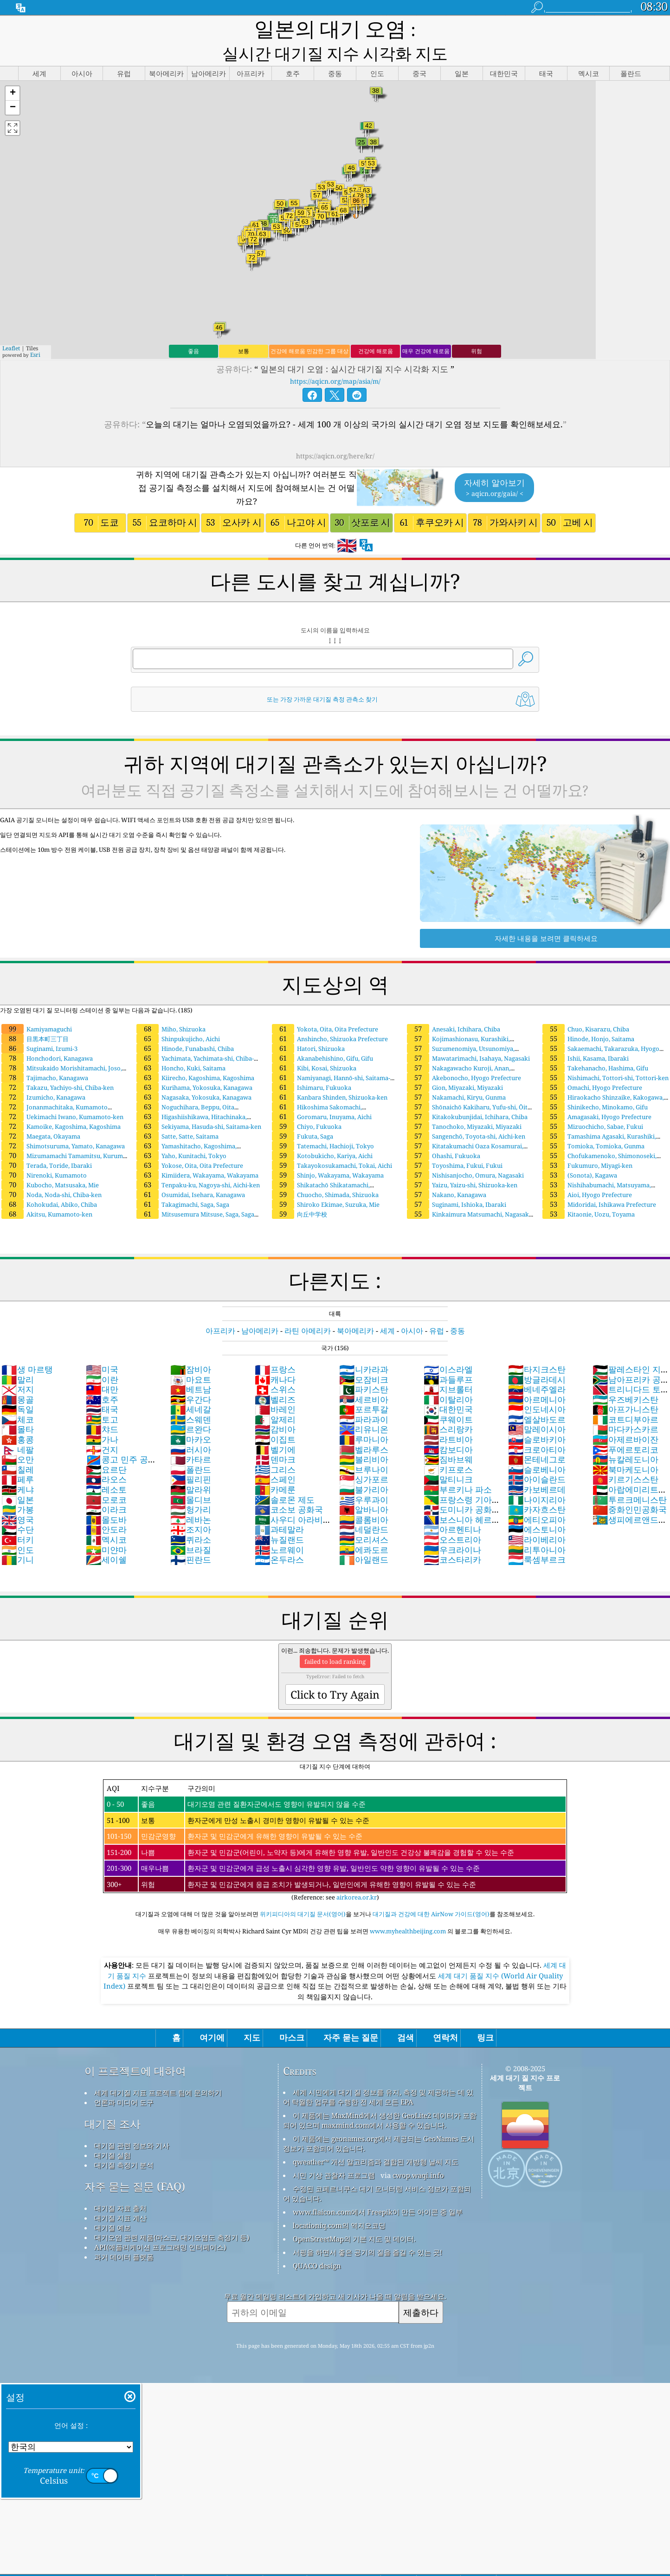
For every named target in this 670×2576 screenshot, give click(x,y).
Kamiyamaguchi (36, 1007)
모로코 (106, 1477)
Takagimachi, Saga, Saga (182, 1183)
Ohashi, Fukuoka (443, 1134)
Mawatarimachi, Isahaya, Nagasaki (468, 1036)
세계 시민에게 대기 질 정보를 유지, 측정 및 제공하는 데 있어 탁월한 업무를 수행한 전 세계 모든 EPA (378, 2075)
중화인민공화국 (630, 1487)
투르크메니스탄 (630, 1477)
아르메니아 (537, 1377)
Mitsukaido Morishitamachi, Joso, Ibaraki (61, 1050)
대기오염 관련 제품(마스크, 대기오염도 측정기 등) (171, 2215)
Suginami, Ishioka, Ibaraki (456, 1183)
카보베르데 (537, 1467)
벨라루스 (363, 1427)
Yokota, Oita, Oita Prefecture (325, 1007)
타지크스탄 (537, 1347)
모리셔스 (363, 1517)
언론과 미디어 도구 (124, 2080)
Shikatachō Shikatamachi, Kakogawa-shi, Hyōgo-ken (320, 1167)
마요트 (190, 1357)
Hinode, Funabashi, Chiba (185, 1027)
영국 (17, 1497)
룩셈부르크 (537, 1537)
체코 (17, 1397)
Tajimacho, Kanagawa (44, 1056)
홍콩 (17, 1417)
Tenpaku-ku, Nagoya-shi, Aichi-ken (198, 1163)
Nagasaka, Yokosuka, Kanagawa (193, 1075)
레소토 (106, 1467)
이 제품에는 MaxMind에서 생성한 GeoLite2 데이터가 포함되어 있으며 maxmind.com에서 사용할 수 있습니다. (380, 2098)
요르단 (106, 1447)
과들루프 (448, 1357)
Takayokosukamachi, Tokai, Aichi (332, 1144)
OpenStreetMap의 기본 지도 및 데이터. (354, 2217)
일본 (17, 1477)
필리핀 (190, 1457)
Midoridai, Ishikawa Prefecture (599, 1183)
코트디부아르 (625, 1397)
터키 (17, 1517)
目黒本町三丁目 (35, 1017)
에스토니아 (537, 1507)
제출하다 (420, 2290)
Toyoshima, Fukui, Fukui (454, 1144)
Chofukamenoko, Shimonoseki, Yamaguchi (599, 1138)
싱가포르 (363, 1457)
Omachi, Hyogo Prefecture (592, 1066)
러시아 (190, 1427)
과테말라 (279, 1507)
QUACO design (317, 2243)
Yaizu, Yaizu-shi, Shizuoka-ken (462, 1163)
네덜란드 (363, 1507)
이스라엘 (448, 1347)
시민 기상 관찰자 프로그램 (334, 2153)
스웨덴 (190, 1397)
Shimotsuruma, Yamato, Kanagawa (63, 1124)
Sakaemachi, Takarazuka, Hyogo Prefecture (600, 1031)
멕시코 (106, 1517)
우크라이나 (452, 1527)
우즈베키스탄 (625, 1377)
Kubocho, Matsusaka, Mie (50, 1163)
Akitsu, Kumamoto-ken (46, 1192)
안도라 (106, 1507)
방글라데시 (537, 1357)
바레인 (275, 1387)
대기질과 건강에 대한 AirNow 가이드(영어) (431, 1892)
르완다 (190, 1407)
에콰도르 (363, 1527)
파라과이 (363, 1397)
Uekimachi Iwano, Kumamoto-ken (62, 1095)
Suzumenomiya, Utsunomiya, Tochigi (460, 1031)
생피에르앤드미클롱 (630, 1502)
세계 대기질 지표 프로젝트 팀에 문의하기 (158, 2070)
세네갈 (190, 1387)
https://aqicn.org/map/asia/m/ (335, 359)
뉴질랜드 (279, 1517)
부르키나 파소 (458, 1467)
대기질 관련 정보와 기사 (131, 2123)
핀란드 (190, 1537)
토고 (102, 1397)
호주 (102, 1377)
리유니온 (363, 1407)
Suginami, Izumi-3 (39, 1027)
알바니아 (363, 1487)
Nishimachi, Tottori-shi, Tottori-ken (605, 1056)
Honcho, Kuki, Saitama (180, 1046)
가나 (102, 1417)
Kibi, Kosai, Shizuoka (314, 1046)
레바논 (190, 1497)
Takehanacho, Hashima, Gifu (595, 1046)
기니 (17, 1537)
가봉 (17, 1487)
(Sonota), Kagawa (579, 1153)
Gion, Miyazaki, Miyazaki (455, 1066)
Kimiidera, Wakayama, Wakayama (197, 1153)
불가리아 (363, 1467)
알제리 (275, 1397)
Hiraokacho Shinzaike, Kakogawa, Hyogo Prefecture (602, 1079)
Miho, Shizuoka (171, 1007)
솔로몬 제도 (285, 1477)
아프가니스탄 (625, 1387)
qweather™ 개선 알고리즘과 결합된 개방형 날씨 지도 (375, 2140)
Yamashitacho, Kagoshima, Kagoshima (186, 1128)
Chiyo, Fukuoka (306, 1105)
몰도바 (106, 1497)
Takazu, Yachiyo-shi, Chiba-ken (57, 1066)
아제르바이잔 (625, 1417)
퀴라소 (190, 1517)
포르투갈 (363, 1387)
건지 (102, 1427)
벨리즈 (275, 1377)
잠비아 (190, 1347)
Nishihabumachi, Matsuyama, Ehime (596, 1167)
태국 (102, 1387)
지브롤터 (448, 1367)
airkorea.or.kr (356, 1875)
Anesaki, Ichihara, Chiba (453, 1007)
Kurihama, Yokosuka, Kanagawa (194, 1066)
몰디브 (190, 1477)
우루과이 (363, 1477)
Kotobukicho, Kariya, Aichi (322, 1134)
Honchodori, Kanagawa (47, 1036)
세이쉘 (106, 1537)
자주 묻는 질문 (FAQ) (134, 2164)
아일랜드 (363, 1537)
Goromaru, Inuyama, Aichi (322, 1095)
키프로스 (448, 1447)
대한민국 (448, 1387)
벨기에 (275, 1427)
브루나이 (363, 1447)
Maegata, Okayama (40, 1114)
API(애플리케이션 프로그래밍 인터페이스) (160, 2225)
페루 (17, 1457)
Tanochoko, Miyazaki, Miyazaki (464, 1105)
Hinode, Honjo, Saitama (588, 1017)
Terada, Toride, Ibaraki (46, 1144)
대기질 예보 (112, 2205)
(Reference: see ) (335, 1819)
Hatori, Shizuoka (308, 1027)
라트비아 (448, 1417)
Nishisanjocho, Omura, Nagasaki (465, 1153)
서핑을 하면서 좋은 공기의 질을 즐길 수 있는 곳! (367, 2230)
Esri (35, 333)
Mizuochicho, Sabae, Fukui (592, 1105)
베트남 (190, 1367)
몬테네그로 (537, 1437)
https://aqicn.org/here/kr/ (335, 434)
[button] (12, 71)
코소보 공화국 (289, 1487)
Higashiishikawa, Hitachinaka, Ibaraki (191, 1099)
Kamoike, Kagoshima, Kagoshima (61, 1105)
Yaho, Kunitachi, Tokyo (181, 1134)
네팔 (17, 1427)
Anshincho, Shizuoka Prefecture (330, 1017)
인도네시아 (537, 1387)
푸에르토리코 (625, 1427)
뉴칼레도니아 (625, 1437)
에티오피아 (537, 1497)
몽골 (17, 1377)
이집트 (275, 1417)
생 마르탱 (27, 1347)
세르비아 (363, 1377)
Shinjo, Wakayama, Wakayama (328, 1153)
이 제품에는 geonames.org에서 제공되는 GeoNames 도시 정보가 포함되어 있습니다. (378, 2121)
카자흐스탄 (537, 1487)
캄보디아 (448, 1427)
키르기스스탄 (625, 1457)
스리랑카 (448, 1407)
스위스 (275, 1367)
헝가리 (190, 1487)
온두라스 (279, 1537)
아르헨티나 (452, 1507)
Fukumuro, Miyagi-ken (587, 1144)
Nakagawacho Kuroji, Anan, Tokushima (458, 1050)
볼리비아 (363, 1437)
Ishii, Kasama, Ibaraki (585, 1036)
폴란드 (190, 1447)
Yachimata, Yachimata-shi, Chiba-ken (194, 1040)
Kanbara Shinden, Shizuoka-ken (329, 1075)
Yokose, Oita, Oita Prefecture (189, 1144)
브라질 (190, 1527)
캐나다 (275, 1357)
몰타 (17, 1407)
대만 (102, 1367)
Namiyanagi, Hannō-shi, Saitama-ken (330, 1060)
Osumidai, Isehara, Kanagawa (190, 1173)
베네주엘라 (537, 1367)
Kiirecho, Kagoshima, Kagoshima (195, 1056)
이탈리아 (448, 1377)
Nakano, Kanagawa (446, 1173)
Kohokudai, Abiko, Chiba (49, 1183)
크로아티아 (537, 1427)
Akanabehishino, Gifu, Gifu (322, 1036)
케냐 (17, 1467)
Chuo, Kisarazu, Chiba (585, 1007)
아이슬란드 (537, 1457)
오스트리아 (452, 1517)
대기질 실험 (112, 2133)
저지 (17, 1367)
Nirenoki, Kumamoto (44, 1153)
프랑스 (275, 1347)
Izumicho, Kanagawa (43, 1075)
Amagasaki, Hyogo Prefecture (596, 1095)
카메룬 (275, 1467)
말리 (17, 1357)
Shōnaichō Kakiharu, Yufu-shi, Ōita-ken (469, 1089)
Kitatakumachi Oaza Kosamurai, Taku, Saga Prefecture (464, 1128)
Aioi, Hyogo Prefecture (587, 1173)
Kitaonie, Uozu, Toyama (588, 1192)
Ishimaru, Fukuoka (311, 1066)
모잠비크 (363, 1357)
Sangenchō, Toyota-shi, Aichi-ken (466, 1114)
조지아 (190, 1507)
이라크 (106, 1487)
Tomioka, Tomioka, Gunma (593, 1124)
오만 (17, 1437)
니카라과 (363, 1347)
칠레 (17, 1447)
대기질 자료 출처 (120, 2186)
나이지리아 (537, 1477)
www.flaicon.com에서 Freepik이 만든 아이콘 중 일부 (378, 2190)
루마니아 (363, 1417)
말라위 (190, 1467)
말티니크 (448, 1457)
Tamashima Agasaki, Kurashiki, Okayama (598, 1118)
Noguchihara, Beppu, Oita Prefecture (184, 1089)
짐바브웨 (448, 1437)
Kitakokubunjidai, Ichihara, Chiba (467, 1095)
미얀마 (106, 1527)
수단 (17, 1507)
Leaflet (11, 326)
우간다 (190, 1377)
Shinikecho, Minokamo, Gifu (595, 1085)
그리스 (275, 1447)
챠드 (102, 1407)
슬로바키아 (537, 1417)
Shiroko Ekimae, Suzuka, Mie (326, 1183)
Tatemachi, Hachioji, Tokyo (323, 1124)
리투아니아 (537, 1527)
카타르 (190, 1437)
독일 (17, 1387)
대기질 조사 (112, 2102)
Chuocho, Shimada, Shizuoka (325, 1173)
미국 (102, 1347)
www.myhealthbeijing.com (408, 1909)
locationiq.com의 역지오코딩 (339, 2203)
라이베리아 (537, 1517)
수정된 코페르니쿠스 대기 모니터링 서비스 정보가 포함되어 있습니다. (377, 2171)
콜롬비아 (363, 1497)
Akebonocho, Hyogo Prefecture (464, 1056)
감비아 (275, 1407)
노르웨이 (279, 1527)
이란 (102, 1357)
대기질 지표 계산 (120, 2196)
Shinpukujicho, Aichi (178, 1017)
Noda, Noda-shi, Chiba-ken (51, 1173)
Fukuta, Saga (302, 1114)
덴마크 (275, 1437)
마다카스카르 (625, 1407)
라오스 (106, 1457)
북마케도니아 (625, 1447)
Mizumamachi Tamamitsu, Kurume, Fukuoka (64, 1138)
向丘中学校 (299, 1192)
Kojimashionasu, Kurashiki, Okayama (458, 1021)
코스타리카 (452, 1537)
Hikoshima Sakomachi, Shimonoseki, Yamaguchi (316, 1089)
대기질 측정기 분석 (124, 2143)
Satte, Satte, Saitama (177, 1114)
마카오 (190, 1417)
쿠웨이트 (448, 1397)
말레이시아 (537, 1407)
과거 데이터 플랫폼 (124, 2235)
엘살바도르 (537, 1397)
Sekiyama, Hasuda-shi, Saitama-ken (198, 1105)
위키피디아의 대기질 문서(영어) (303, 1892)
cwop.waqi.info (418, 2153)
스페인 (275, 1457)
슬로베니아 (537, 1447)
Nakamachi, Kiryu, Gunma (456, 1075)
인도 (17, 1527)
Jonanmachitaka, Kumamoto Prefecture (54, 1089)
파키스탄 (363, 1367)
